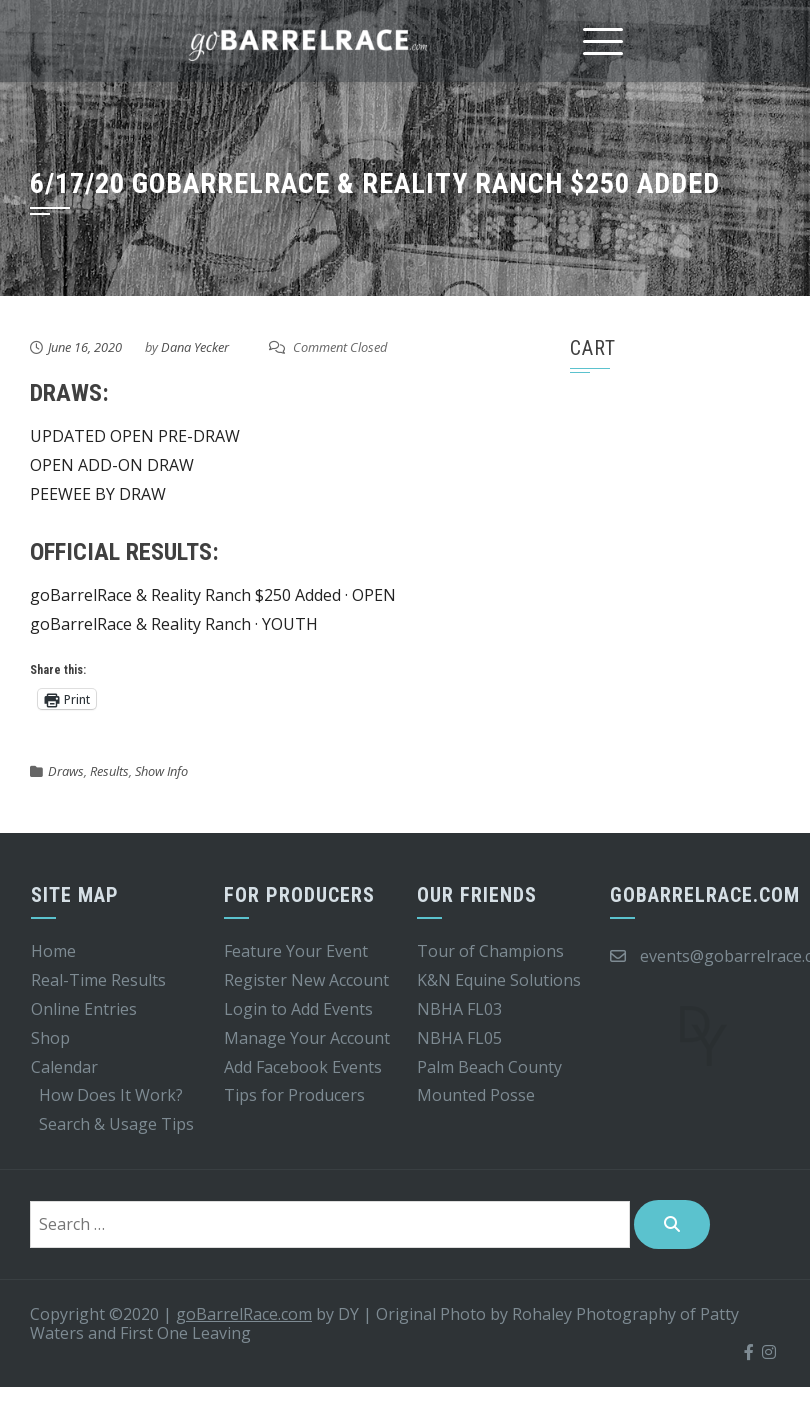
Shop (50, 1038)
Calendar (64, 1067)
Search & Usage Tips (116, 1124)
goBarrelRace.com (244, 1314)
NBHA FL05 (459, 1038)
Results (109, 771)
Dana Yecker (195, 347)
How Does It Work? (111, 1095)
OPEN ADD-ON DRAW (112, 465)
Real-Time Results (98, 980)
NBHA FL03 (459, 1009)
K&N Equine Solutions (499, 980)
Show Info (161, 771)
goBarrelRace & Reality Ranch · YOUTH (174, 624)
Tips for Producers (294, 1095)
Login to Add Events (298, 1009)
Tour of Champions (490, 951)
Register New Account (306, 980)
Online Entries (84, 1009)
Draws (66, 771)
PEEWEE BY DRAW (98, 494)
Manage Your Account (307, 1038)
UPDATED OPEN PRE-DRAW (135, 436)
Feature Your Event (296, 951)
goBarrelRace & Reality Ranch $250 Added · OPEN (213, 595)
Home (53, 951)
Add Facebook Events (303, 1067)
